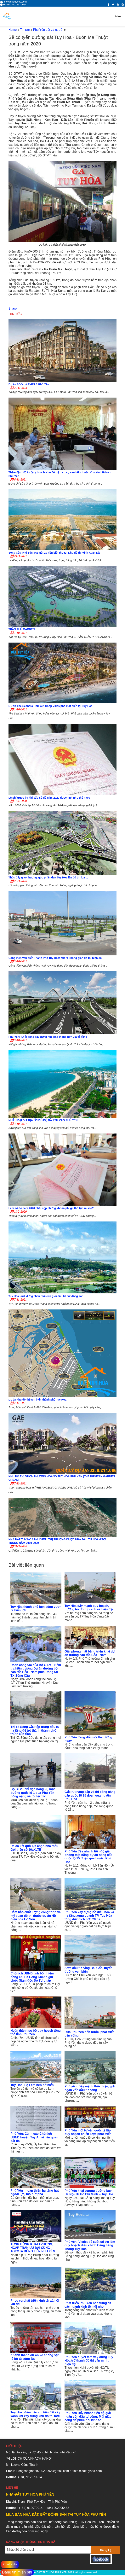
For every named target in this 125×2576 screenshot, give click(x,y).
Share (13, 308)
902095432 (61, 2507)
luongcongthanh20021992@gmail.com (42, 2471)
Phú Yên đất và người (48, 29)
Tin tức (25, 29)
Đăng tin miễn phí (17, 2572)
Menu (118, 16)
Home (13, 29)
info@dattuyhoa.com (87, 2471)
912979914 (34, 2477)
